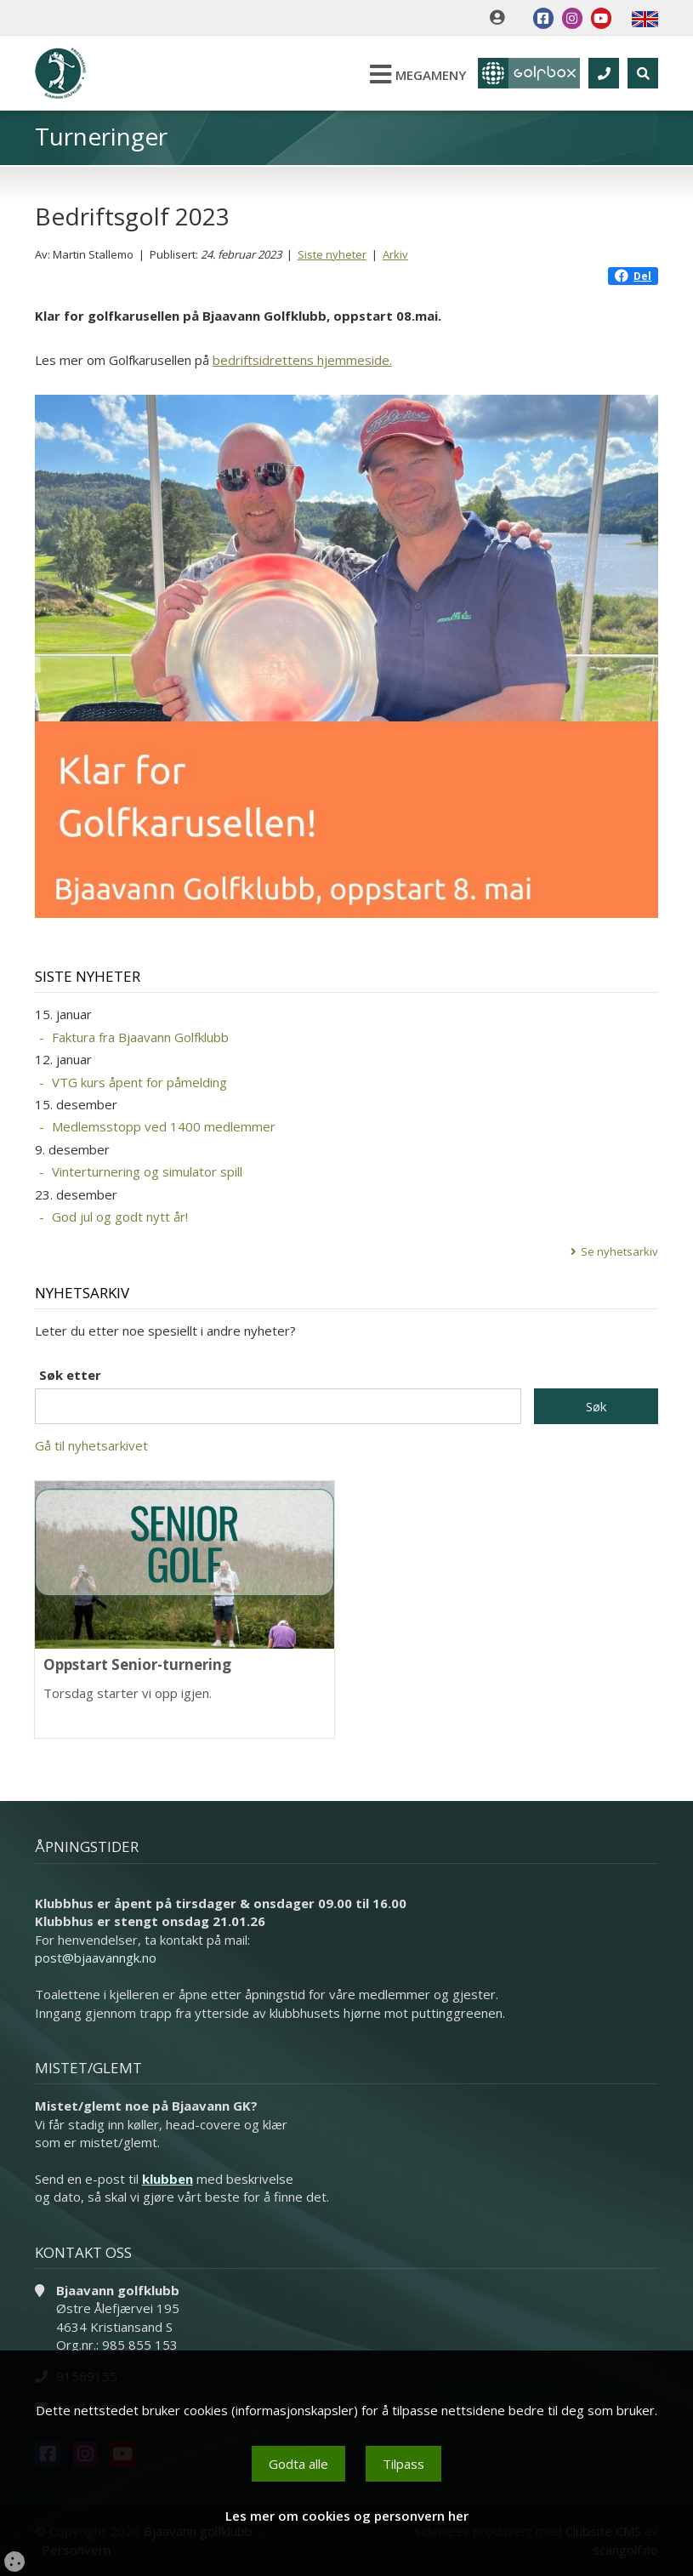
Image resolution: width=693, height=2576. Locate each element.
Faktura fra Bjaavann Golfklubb (140, 1037)
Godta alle (298, 2463)
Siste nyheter (332, 254)
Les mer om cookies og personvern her (347, 2515)
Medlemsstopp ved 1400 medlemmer (163, 1126)
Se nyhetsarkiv (619, 1251)
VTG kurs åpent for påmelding (139, 1082)
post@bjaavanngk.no (95, 1957)
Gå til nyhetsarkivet (91, 1445)
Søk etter (70, 1374)
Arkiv (395, 254)
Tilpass (403, 2463)
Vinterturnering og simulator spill (147, 1171)
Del (633, 276)
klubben (167, 2178)
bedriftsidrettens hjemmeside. (302, 359)
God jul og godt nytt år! (120, 1216)
